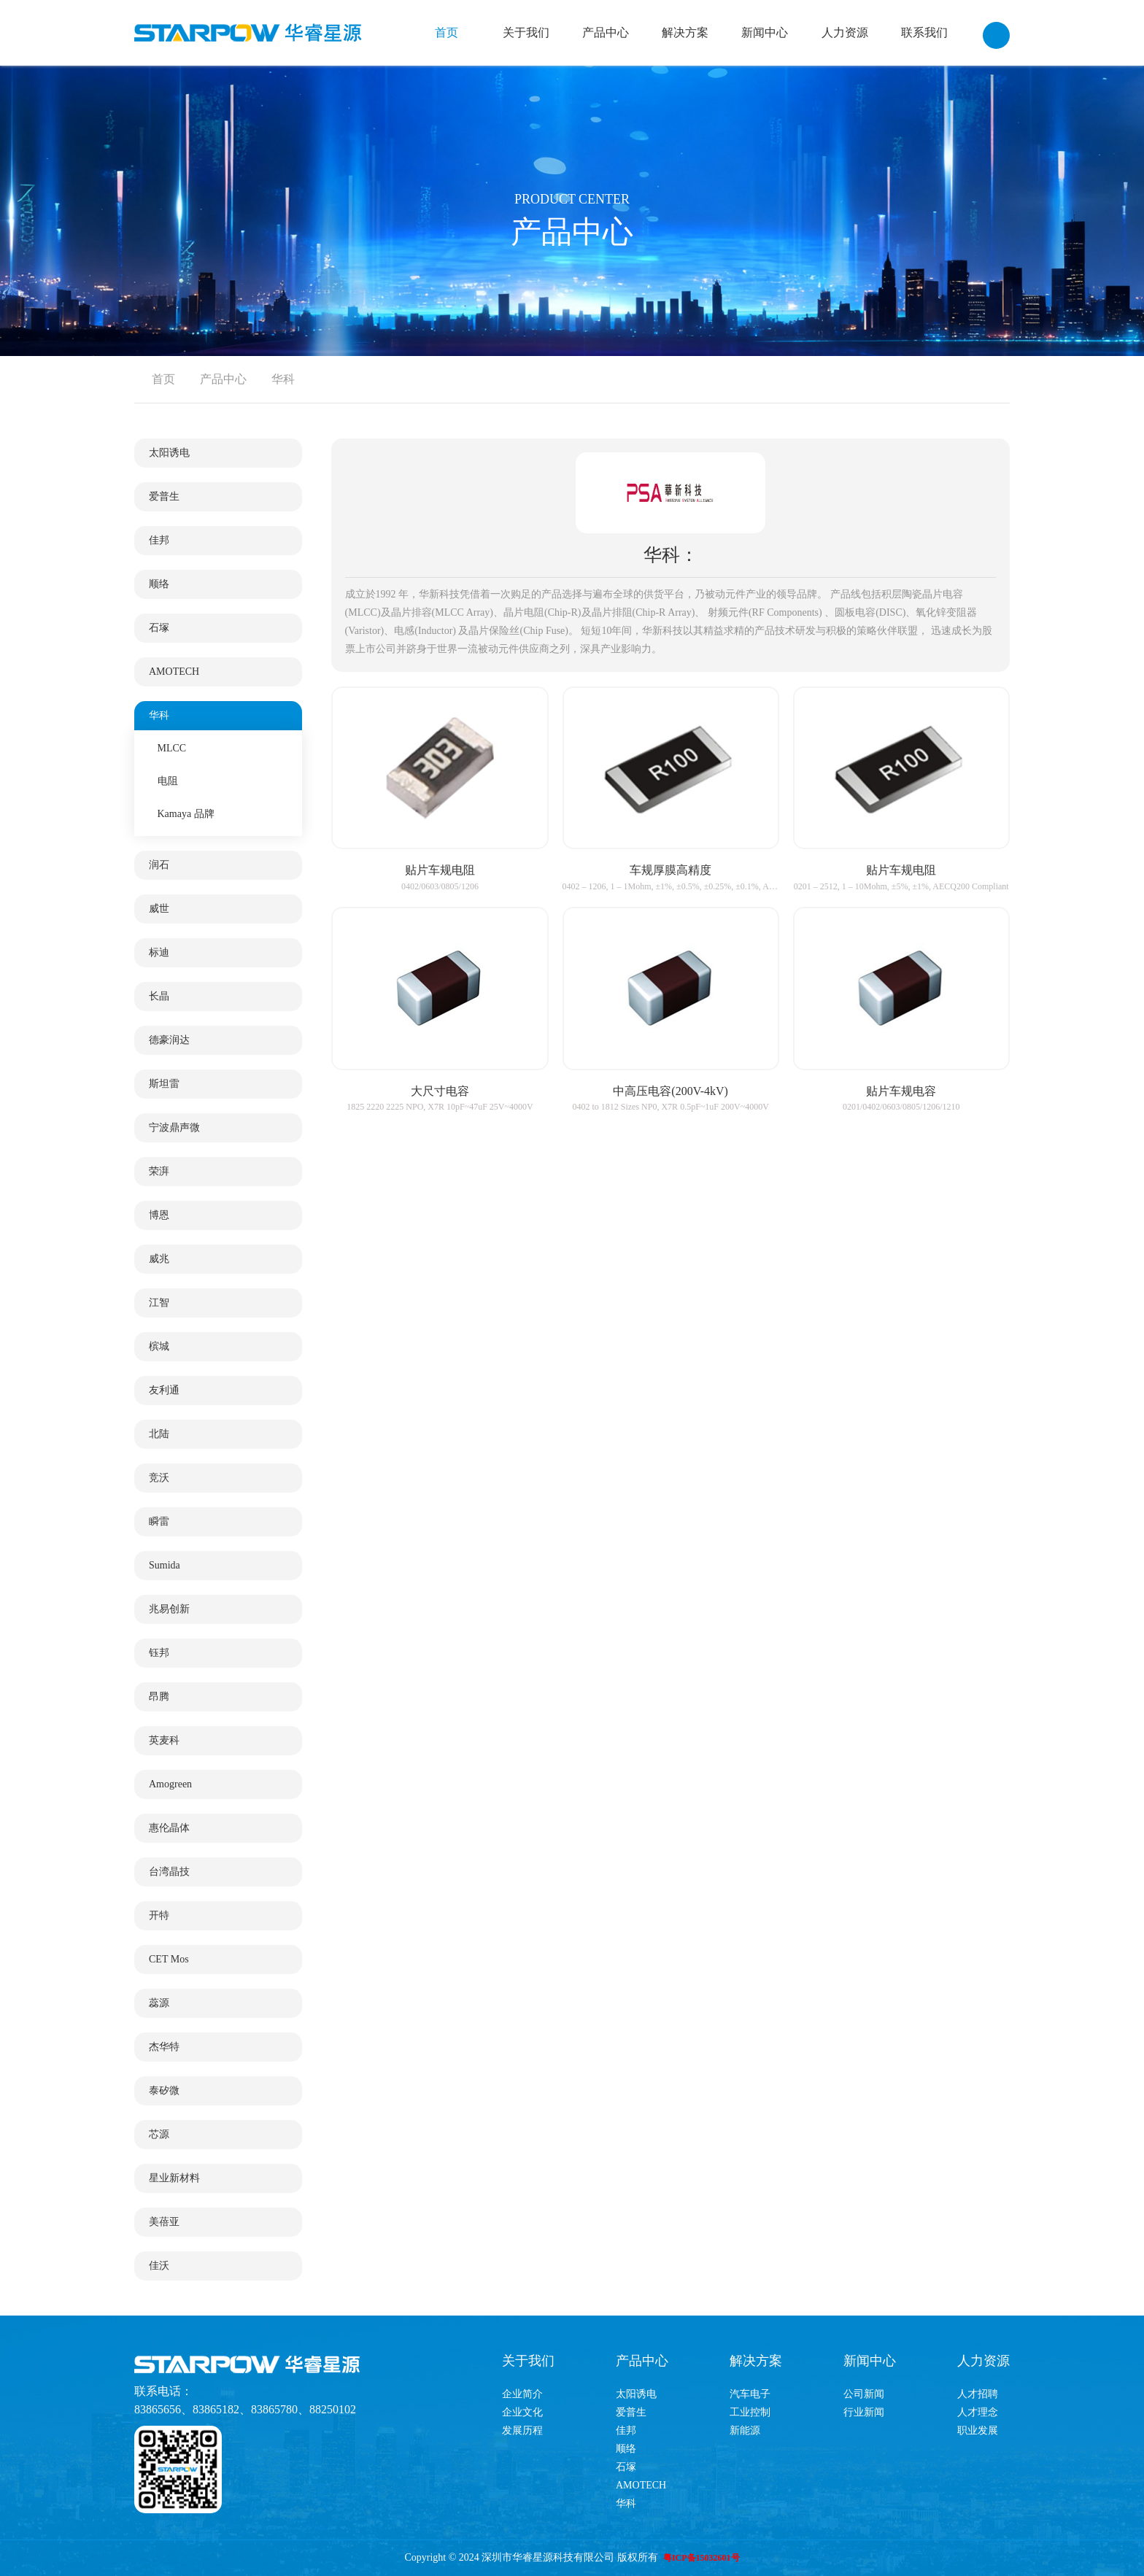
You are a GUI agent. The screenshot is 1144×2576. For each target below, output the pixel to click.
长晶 (159, 996)
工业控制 (750, 2412)
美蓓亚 (164, 2221)
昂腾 (159, 1696)
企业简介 (522, 2394)
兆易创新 (169, 1609)
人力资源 (845, 32)
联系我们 (924, 32)
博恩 (159, 1215)
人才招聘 (977, 2394)
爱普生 (164, 496)
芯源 (159, 2134)
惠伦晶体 (169, 1827)
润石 (159, 864)
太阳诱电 (169, 452)
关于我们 (526, 32)
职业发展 (977, 2430)
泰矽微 (164, 2090)
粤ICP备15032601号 (701, 2558)
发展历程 (522, 2430)
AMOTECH (174, 671)
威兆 (159, 1258)
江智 (159, 1302)
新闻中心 (764, 32)
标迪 (159, 952)
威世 (159, 908)
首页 (446, 32)
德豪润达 (169, 1039)
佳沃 (159, 2265)
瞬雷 (159, 1521)
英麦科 (164, 1740)
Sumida (164, 1565)
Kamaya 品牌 (186, 813)
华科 (283, 379)
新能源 (745, 2430)
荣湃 (159, 1171)
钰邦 (159, 1652)
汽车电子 (750, 2394)
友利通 (164, 1390)
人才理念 (977, 2412)
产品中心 (605, 32)
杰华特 (164, 2046)
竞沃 (159, 1477)
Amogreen (170, 1784)
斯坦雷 (164, 1083)
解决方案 (685, 32)
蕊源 (159, 2002)
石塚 (159, 627)
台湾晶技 (169, 1871)
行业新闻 (863, 2412)
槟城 (159, 1346)
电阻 (168, 780)
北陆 (159, 1433)
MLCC (172, 748)
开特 (159, 1915)
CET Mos (169, 1959)
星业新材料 (174, 2178)
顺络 (159, 584)
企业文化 (522, 2412)
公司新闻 (863, 2394)
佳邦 (159, 540)
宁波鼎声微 (174, 1127)
